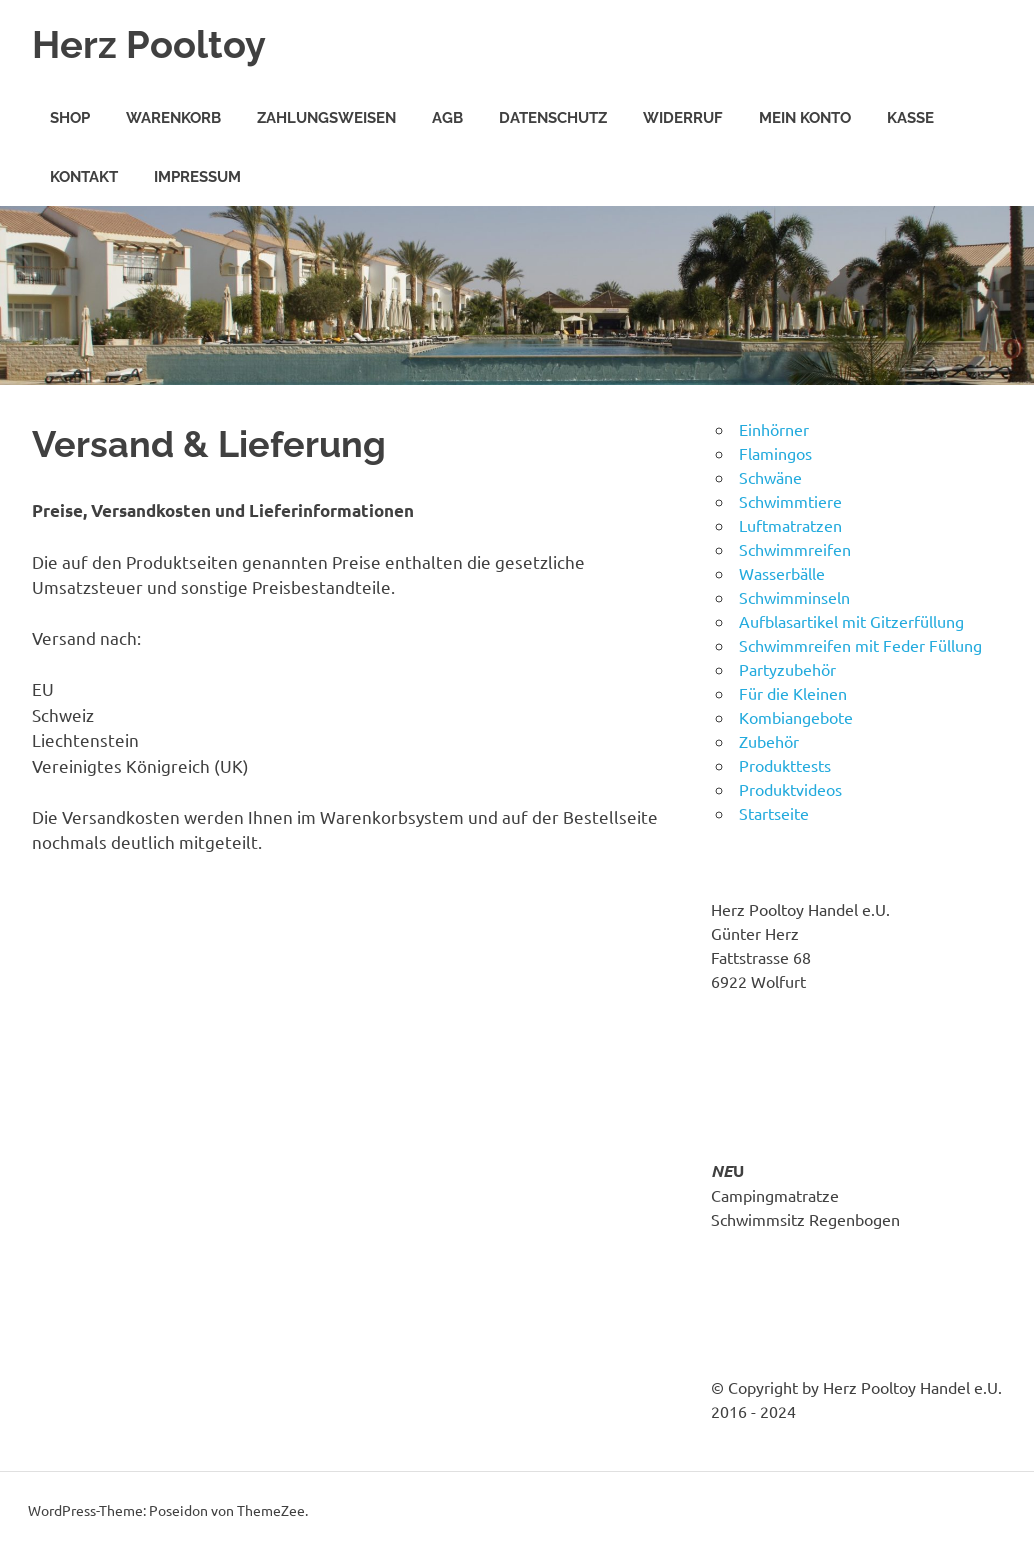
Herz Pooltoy (149, 44)
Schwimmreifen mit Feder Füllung (860, 645)
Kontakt (84, 177)
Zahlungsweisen (326, 118)
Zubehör (769, 741)
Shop (70, 118)
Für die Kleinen (793, 693)
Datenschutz (553, 118)
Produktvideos (790, 789)
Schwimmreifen (795, 549)
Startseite (774, 813)
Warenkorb (173, 118)
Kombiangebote (796, 717)
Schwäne (770, 477)
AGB (447, 118)
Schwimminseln (794, 597)
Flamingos (775, 453)
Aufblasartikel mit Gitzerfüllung (851, 621)
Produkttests (785, 765)
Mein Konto (805, 118)
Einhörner (774, 429)
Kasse (910, 118)
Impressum (197, 177)
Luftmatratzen (790, 525)
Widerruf (683, 118)
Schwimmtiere (790, 501)
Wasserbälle (782, 573)
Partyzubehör (787, 669)
